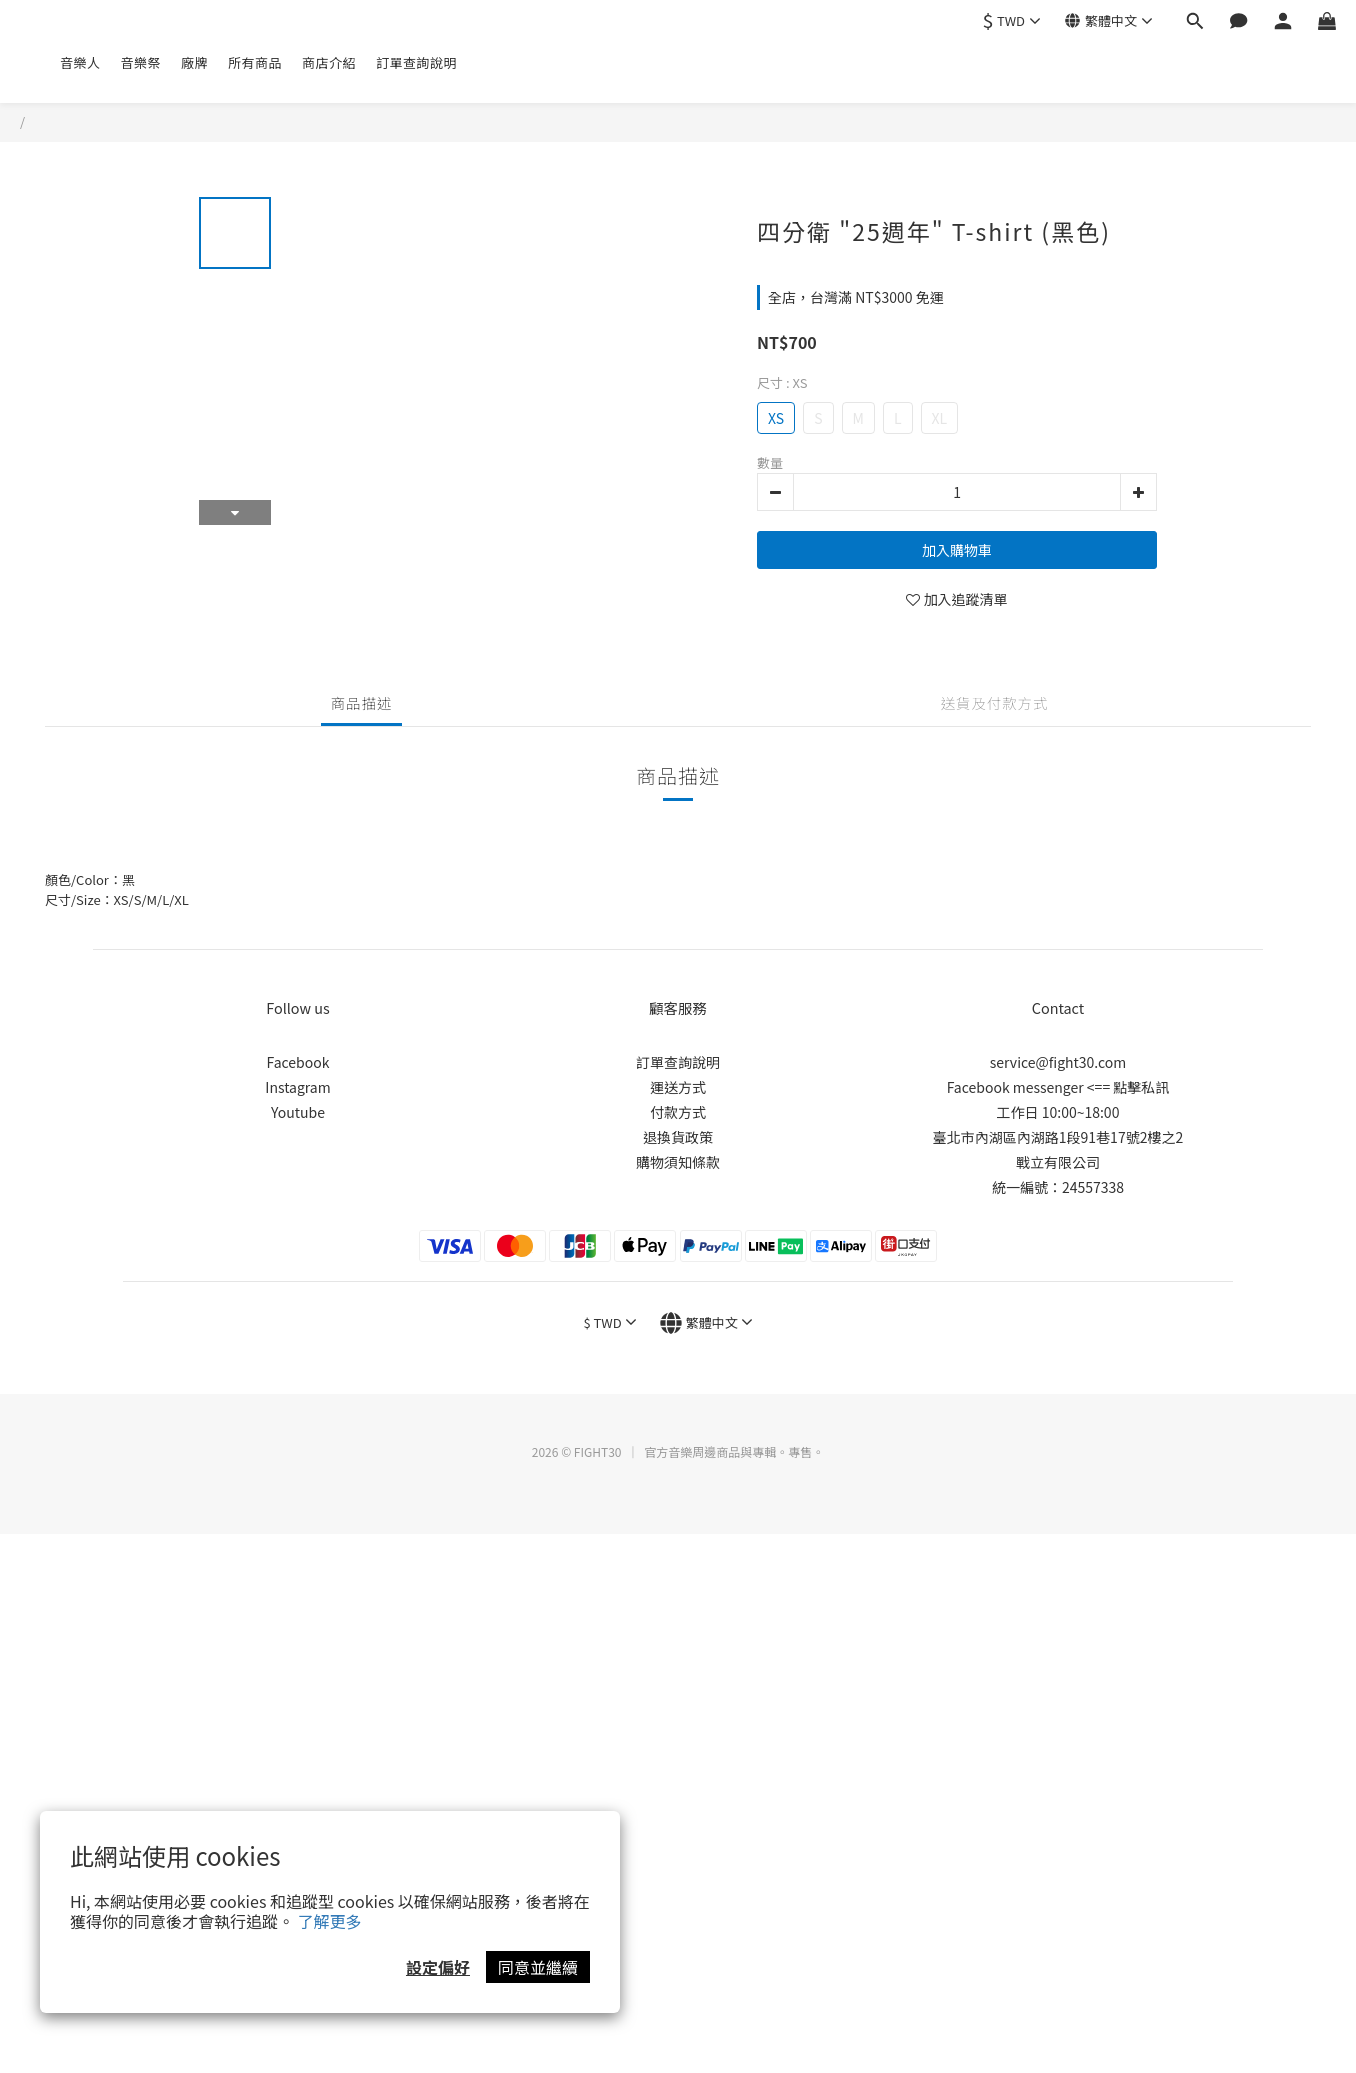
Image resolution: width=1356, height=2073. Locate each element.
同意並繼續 (538, 1967)
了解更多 (330, 1921)
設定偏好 (438, 1967)
